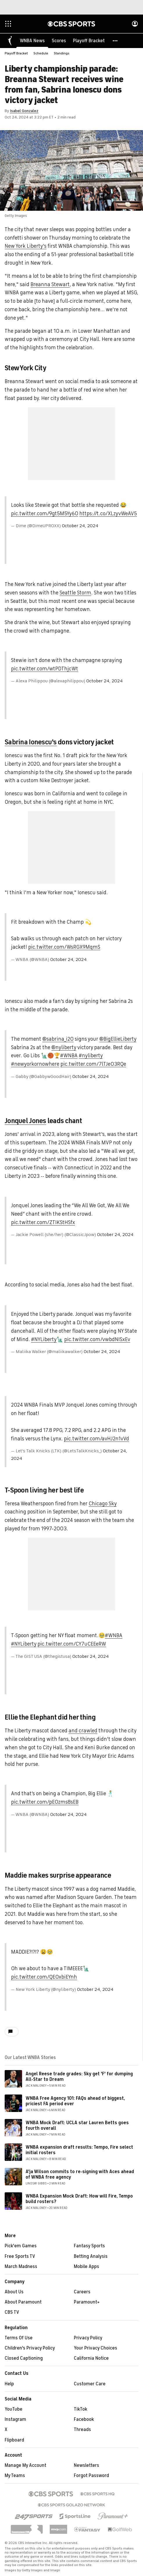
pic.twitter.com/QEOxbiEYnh (44, 1977)
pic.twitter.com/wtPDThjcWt (44, 669)
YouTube (13, 2409)
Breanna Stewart (50, 284)
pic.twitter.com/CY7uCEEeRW (71, 1644)
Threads (82, 2430)
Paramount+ (87, 2302)
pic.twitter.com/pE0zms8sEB (44, 1802)
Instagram (15, 2420)
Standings (61, 54)
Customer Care (90, 2384)
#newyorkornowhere (35, 1064)
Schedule (40, 54)
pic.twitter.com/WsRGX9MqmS (64, 947)
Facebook (84, 2420)
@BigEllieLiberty (117, 1039)
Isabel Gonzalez (24, 111)
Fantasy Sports (89, 2246)
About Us (14, 2292)
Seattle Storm (75, 593)
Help (9, 2384)
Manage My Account (25, 2466)
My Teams (15, 2476)
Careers (82, 2292)
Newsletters (86, 2466)
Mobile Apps (86, 2267)
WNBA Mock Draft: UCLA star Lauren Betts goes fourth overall (77, 2125)
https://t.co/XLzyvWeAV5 (108, 514)
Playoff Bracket (16, 54)
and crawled (83, 1731)
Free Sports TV (20, 2257)
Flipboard (14, 2440)
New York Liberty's (26, 246)
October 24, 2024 (80, 526)
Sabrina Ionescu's (31, 742)
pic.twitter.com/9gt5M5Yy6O (44, 514)
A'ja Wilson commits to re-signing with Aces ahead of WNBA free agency (80, 2174)
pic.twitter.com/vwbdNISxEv (97, 1339)
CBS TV (12, 2312)
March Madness (21, 2267)
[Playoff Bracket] (88, 40)
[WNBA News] (32, 40)
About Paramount (23, 2302)
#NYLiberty (44, 1339)
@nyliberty (63, 1047)
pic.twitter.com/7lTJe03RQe (93, 1064)
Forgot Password (91, 2476)
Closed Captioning (24, 2358)
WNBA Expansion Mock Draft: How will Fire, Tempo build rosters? (79, 2199)
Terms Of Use (19, 2338)
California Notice (91, 2358)
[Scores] (58, 40)
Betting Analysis (91, 2257)
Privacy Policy (88, 2338)
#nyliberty (91, 1056)
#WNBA (69, 1056)
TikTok (80, 2409)
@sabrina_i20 (58, 1039)
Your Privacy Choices (95, 2348)
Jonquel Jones (25, 1121)
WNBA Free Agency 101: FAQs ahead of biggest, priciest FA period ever (75, 2101)
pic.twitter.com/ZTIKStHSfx (43, 1222)
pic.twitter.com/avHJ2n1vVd (96, 1439)
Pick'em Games (21, 2246)
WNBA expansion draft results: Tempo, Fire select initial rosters (79, 2150)
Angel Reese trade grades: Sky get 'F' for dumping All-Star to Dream (79, 2077)
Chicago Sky (103, 1504)
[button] (115, 40)
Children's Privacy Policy (30, 2348)
